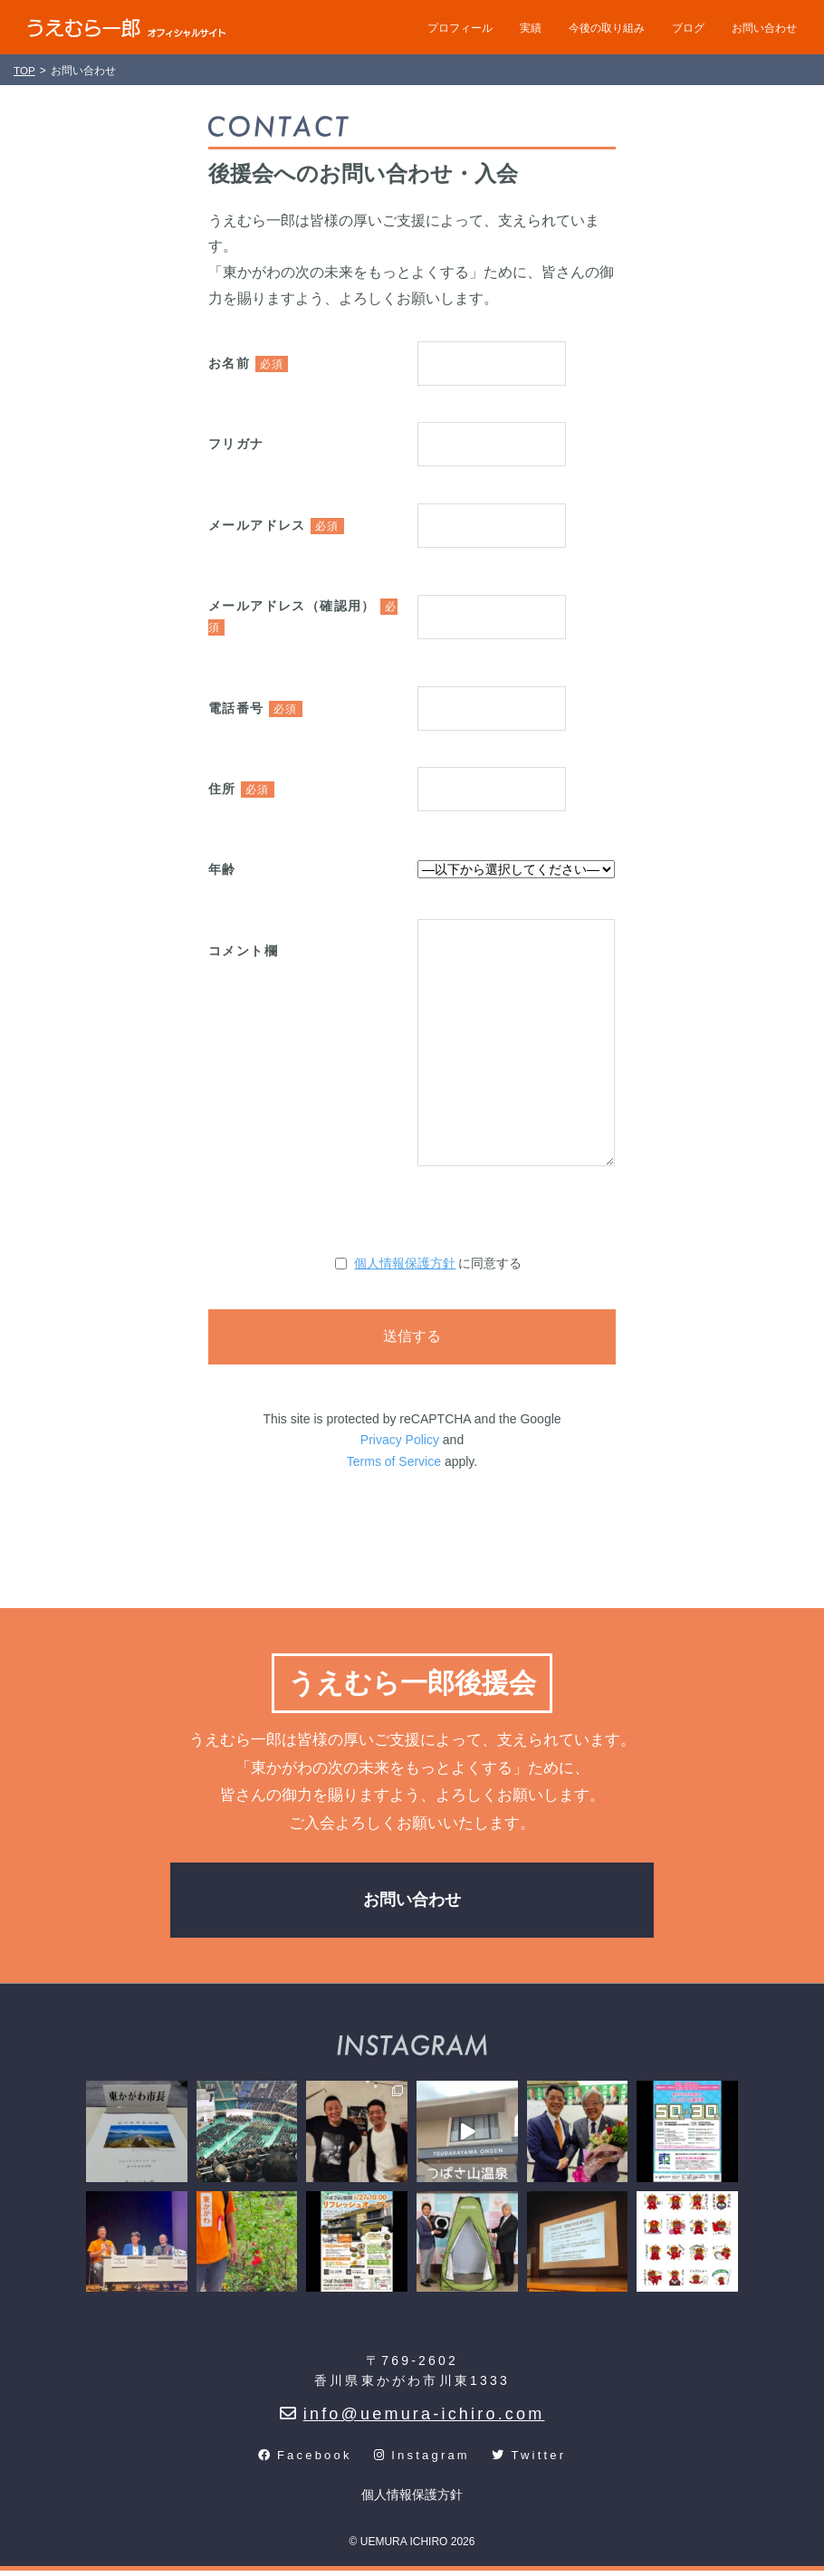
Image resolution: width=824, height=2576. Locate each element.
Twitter (529, 2460)
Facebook (305, 2460)
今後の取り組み (607, 28)
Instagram (422, 2460)
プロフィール (460, 28)
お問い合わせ (764, 28)
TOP (24, 70)
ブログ (688, 28)
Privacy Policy (399, 1439)
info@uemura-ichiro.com (412, 2420)
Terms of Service (394, 1461)
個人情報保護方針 (404, 1263)
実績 (530, 28)
